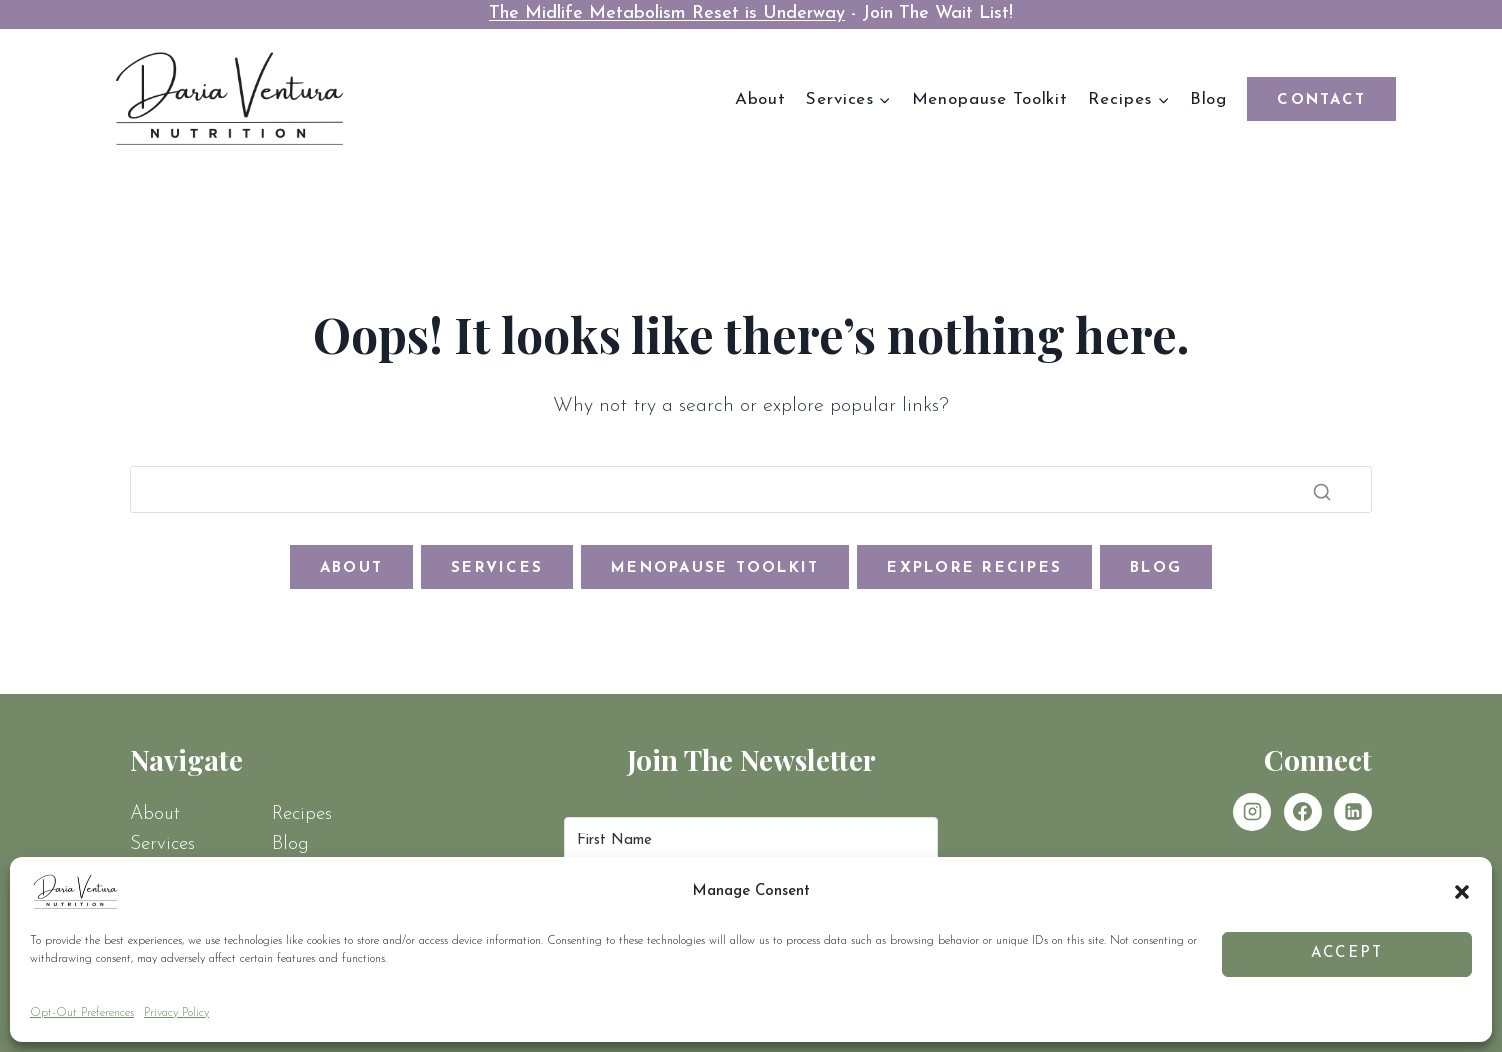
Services (162, 844)
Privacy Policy (176, 1013)
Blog (1208, 99)
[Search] (751, 490)
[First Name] (751, 840)
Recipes (302, 814)
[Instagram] (1252, 812)
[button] (1462, 892)
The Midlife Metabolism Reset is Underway (667, 13)
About (760, 99)
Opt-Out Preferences (82, 1013)
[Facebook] (1303, 812)
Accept (1347, 953)
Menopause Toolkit (990, 99)
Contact (1321, 100)
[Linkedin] (1353, 812)
